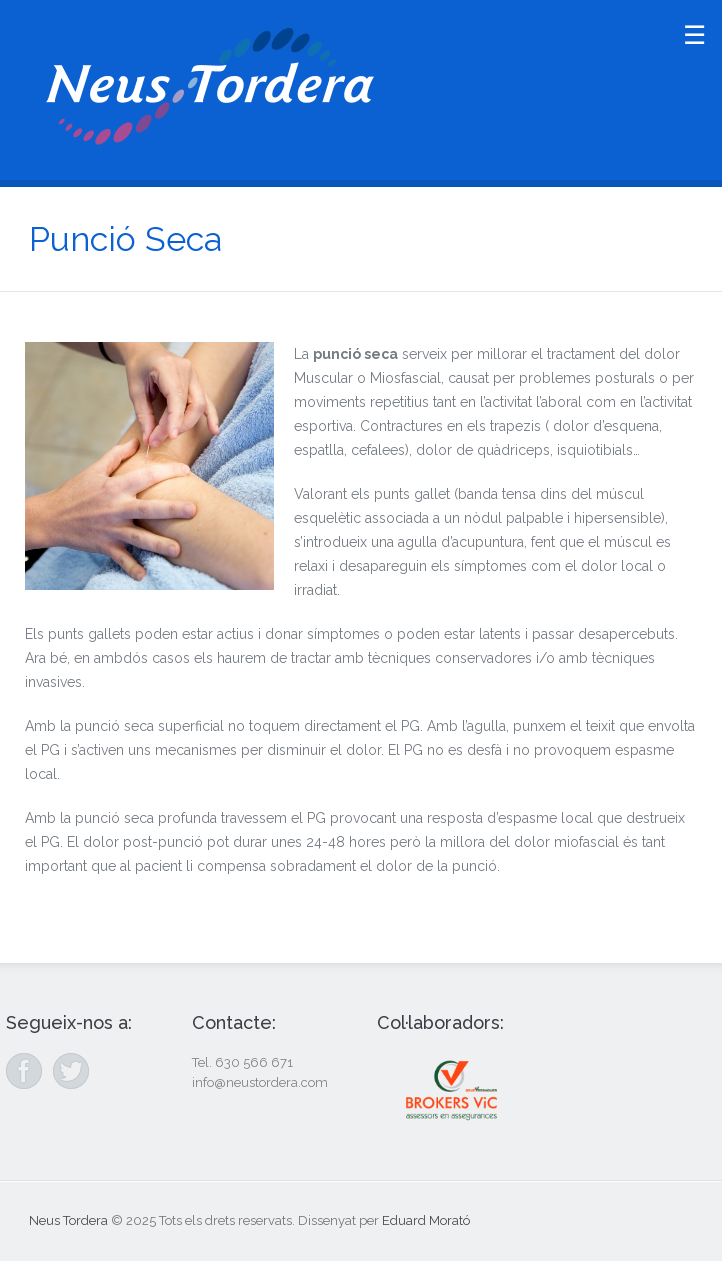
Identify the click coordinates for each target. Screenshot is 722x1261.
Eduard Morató (426, 1220)
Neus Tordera (68, 1220)
